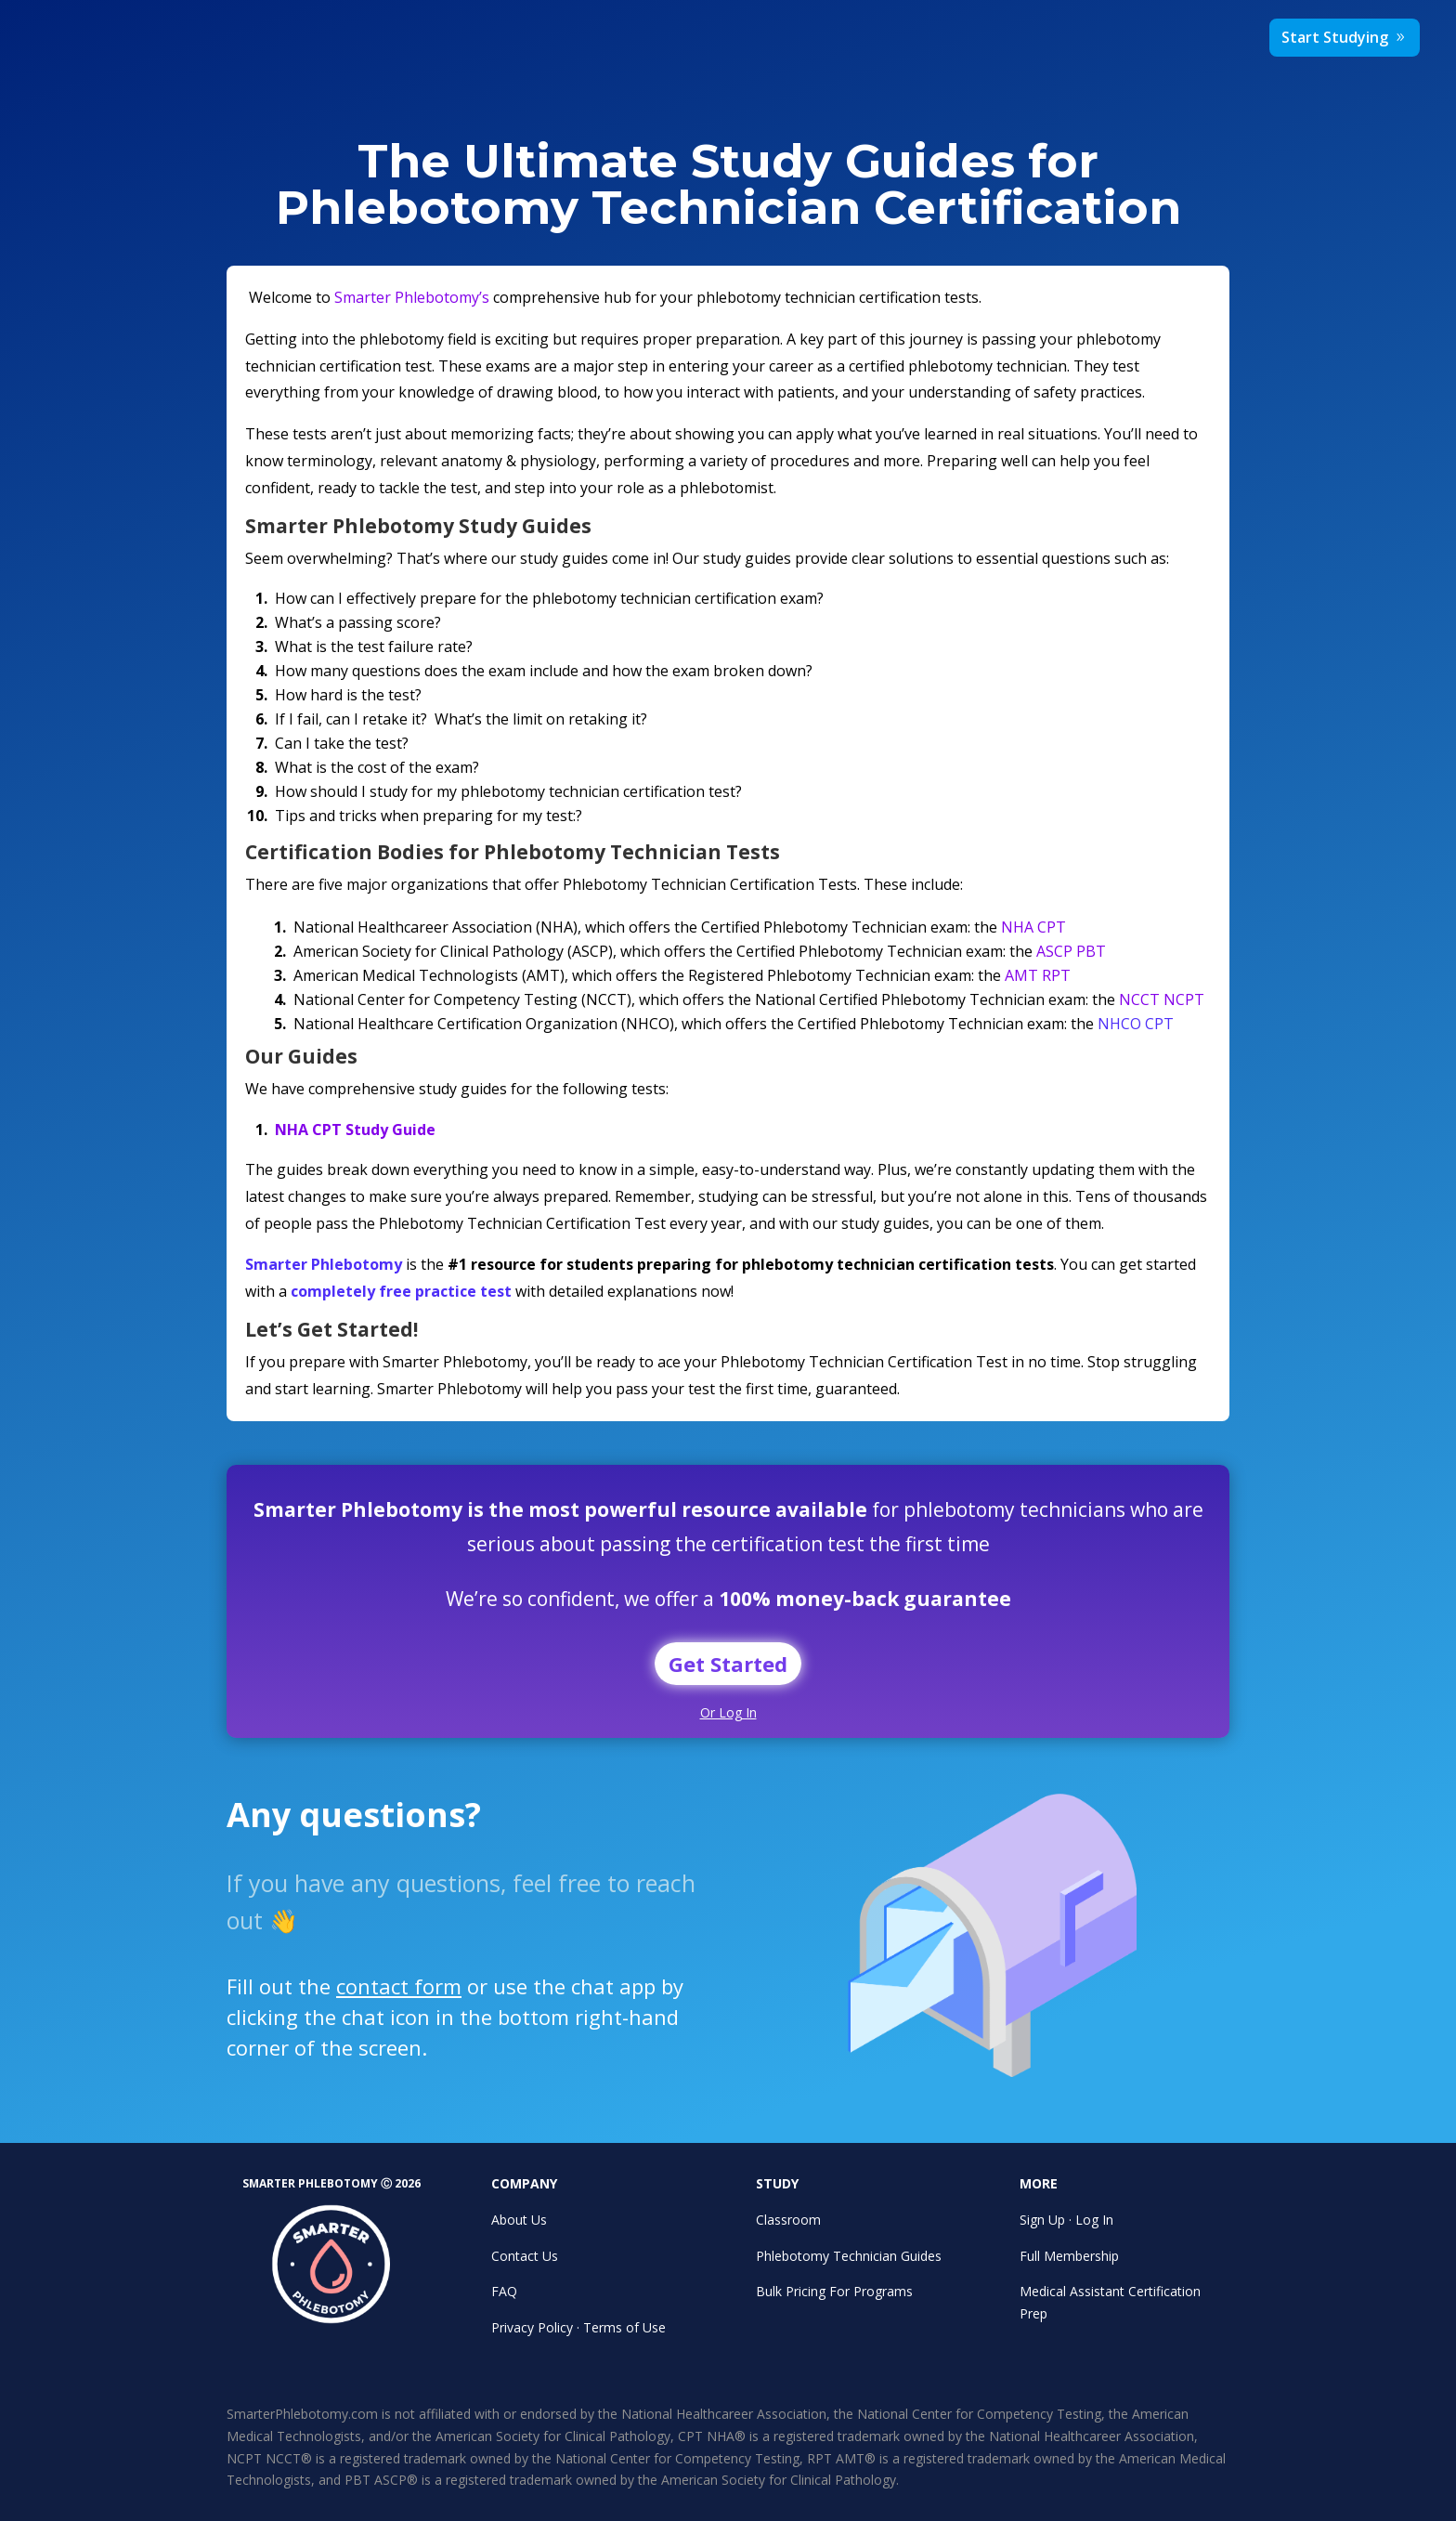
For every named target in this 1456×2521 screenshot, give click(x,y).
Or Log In (728, 1712)
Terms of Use (624, 2327)
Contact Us (524, 2256)
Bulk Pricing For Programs (834, 2291)
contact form (414, 1992)
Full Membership (1069, 2256)
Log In (1094, 2219)
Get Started (728, 1664)
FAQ (504, 2291)
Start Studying (1334, 37)
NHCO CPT (1136, 1023)
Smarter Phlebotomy (323, 1264)
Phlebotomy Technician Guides (849, 2256)
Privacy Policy (532, 2327)
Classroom (788, 2219)
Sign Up (1042, 2219)
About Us (519, 2219)
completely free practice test (401, 1291)
